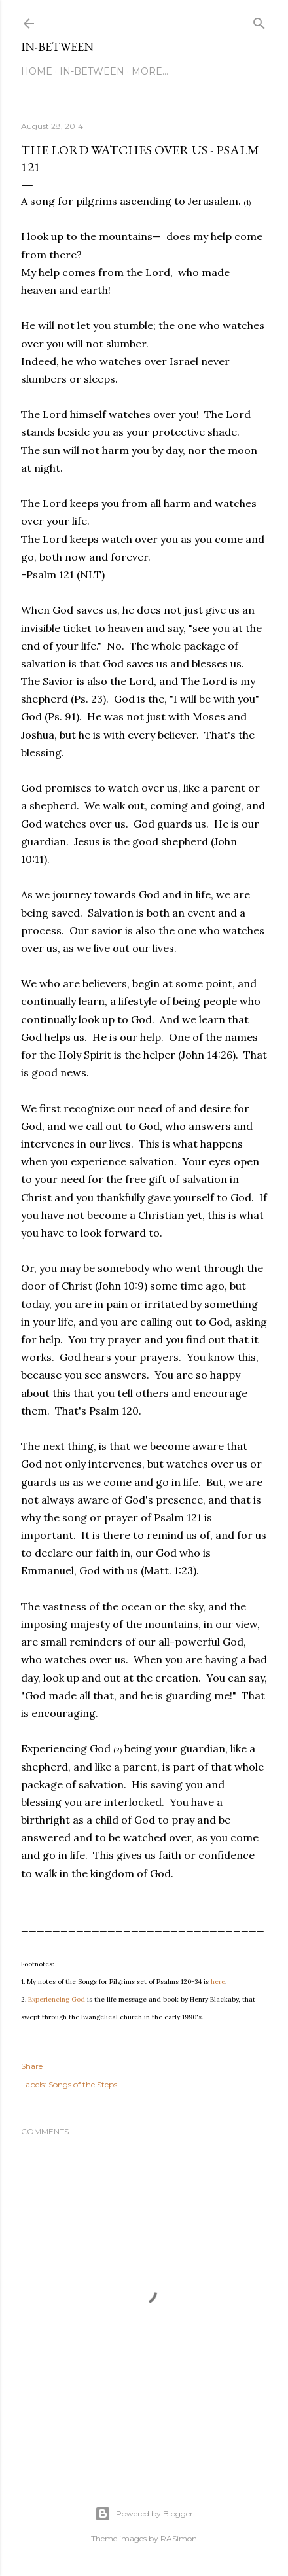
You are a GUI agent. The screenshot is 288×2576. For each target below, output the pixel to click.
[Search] (259, 20)
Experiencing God (56, 1999)
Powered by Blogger (144, 2514)
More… (150, 71)
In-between (57, 46)
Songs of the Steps (82, 2084)
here (218, 1981)
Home (36, 71)
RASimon (178, 2538)
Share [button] (32, 2066)
